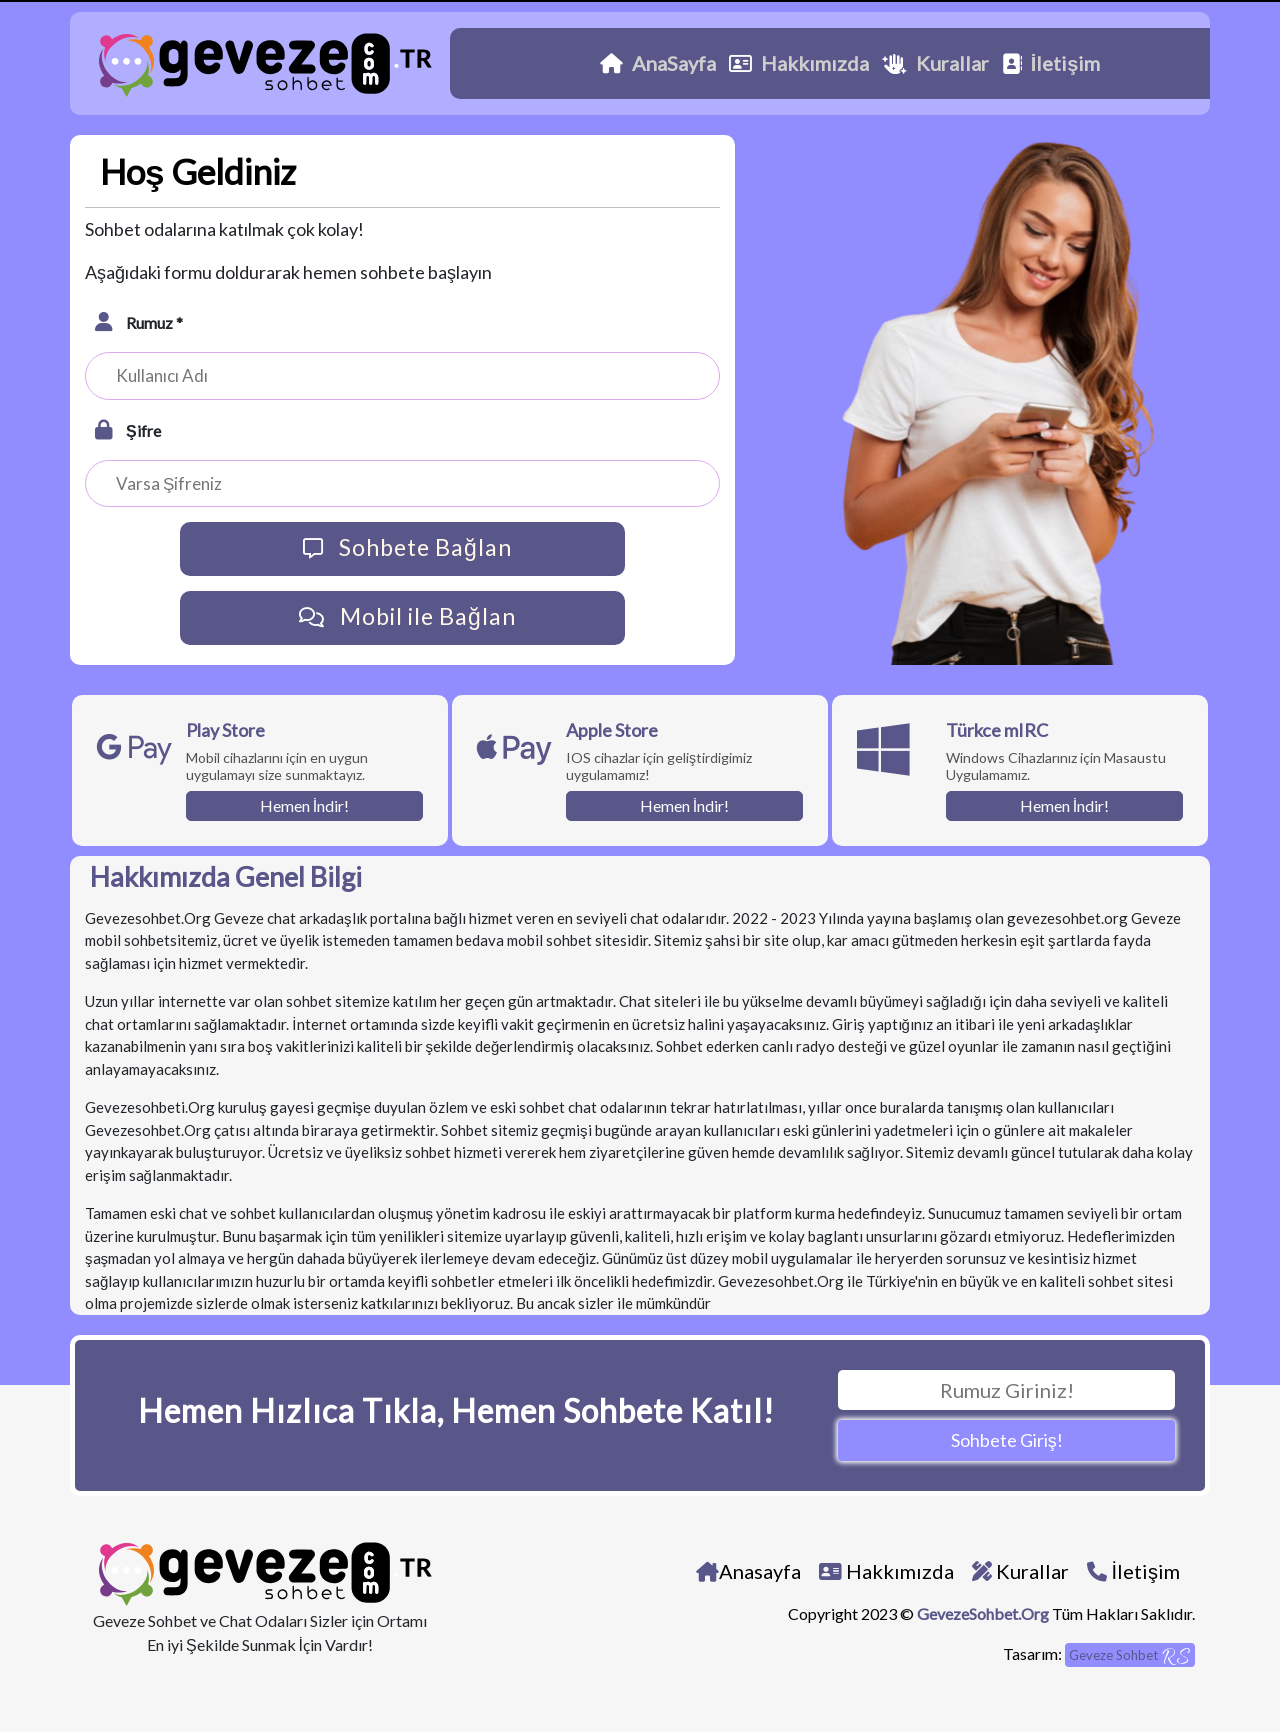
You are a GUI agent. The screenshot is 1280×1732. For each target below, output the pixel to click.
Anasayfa (748, 1571)
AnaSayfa (658, 63)
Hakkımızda (799, 63)
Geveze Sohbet (1130, 1656)
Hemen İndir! (304, 805)
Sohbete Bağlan (402, 549)
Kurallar (935, 63)
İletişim (1051, 63)
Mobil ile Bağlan (402, 618)
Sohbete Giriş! (1007, 1440)
